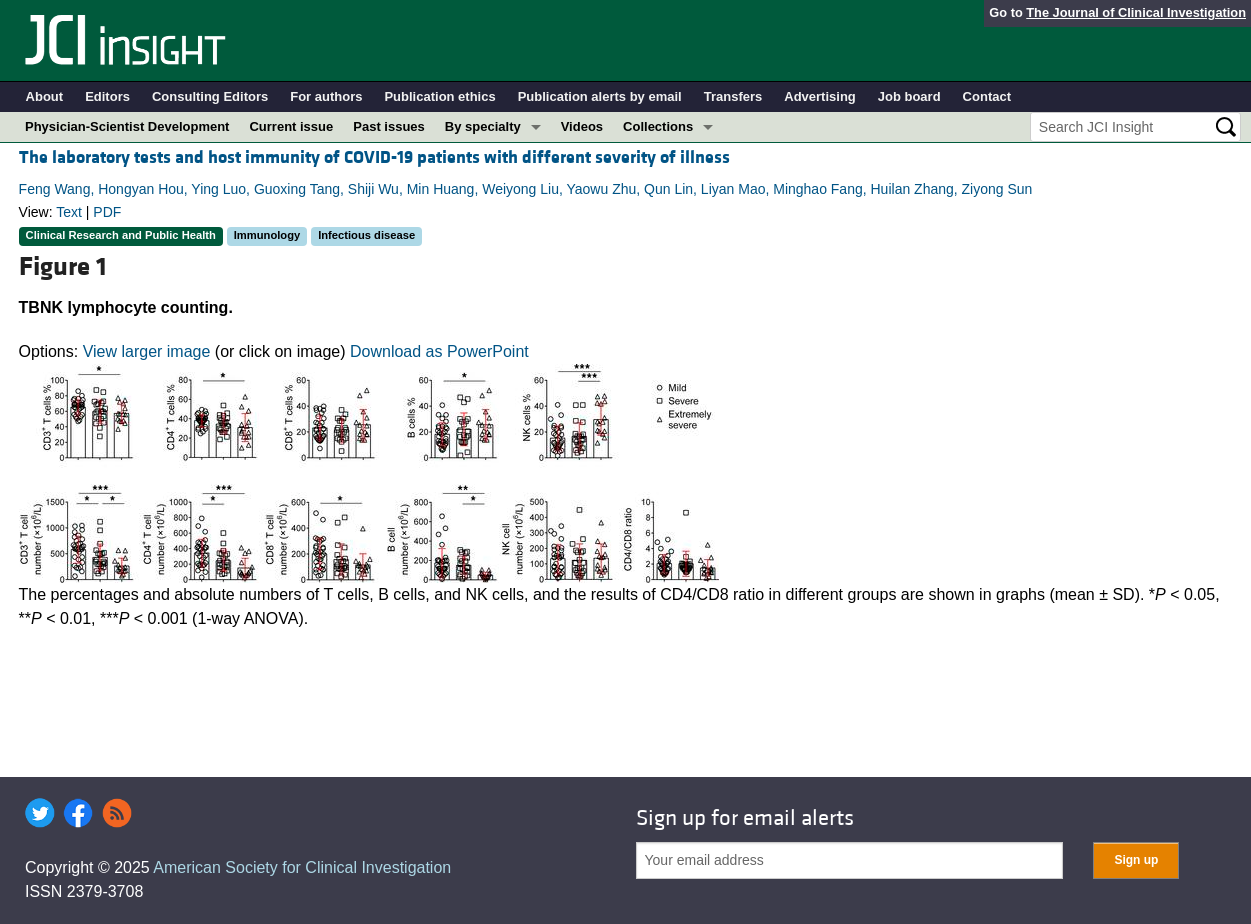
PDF (107, 212)
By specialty (483, 126)
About (45, 96)
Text (69, 212)
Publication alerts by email (600, 96)
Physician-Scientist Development (127, 126)
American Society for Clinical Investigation (302, 867)
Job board (909, 96)
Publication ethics (439, 96)
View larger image (147, 351)
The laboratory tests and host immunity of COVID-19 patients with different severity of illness (374, 157)
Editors (107, 96)
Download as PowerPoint (439, 351)
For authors (326, 96)
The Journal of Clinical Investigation (1136, 12)
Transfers (733, 96)
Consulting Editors (210, 96)
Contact (987, 96)
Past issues (389, 126)
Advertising (820, 96)
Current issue (291, 126)
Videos (582, 126)
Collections (658, 126)
